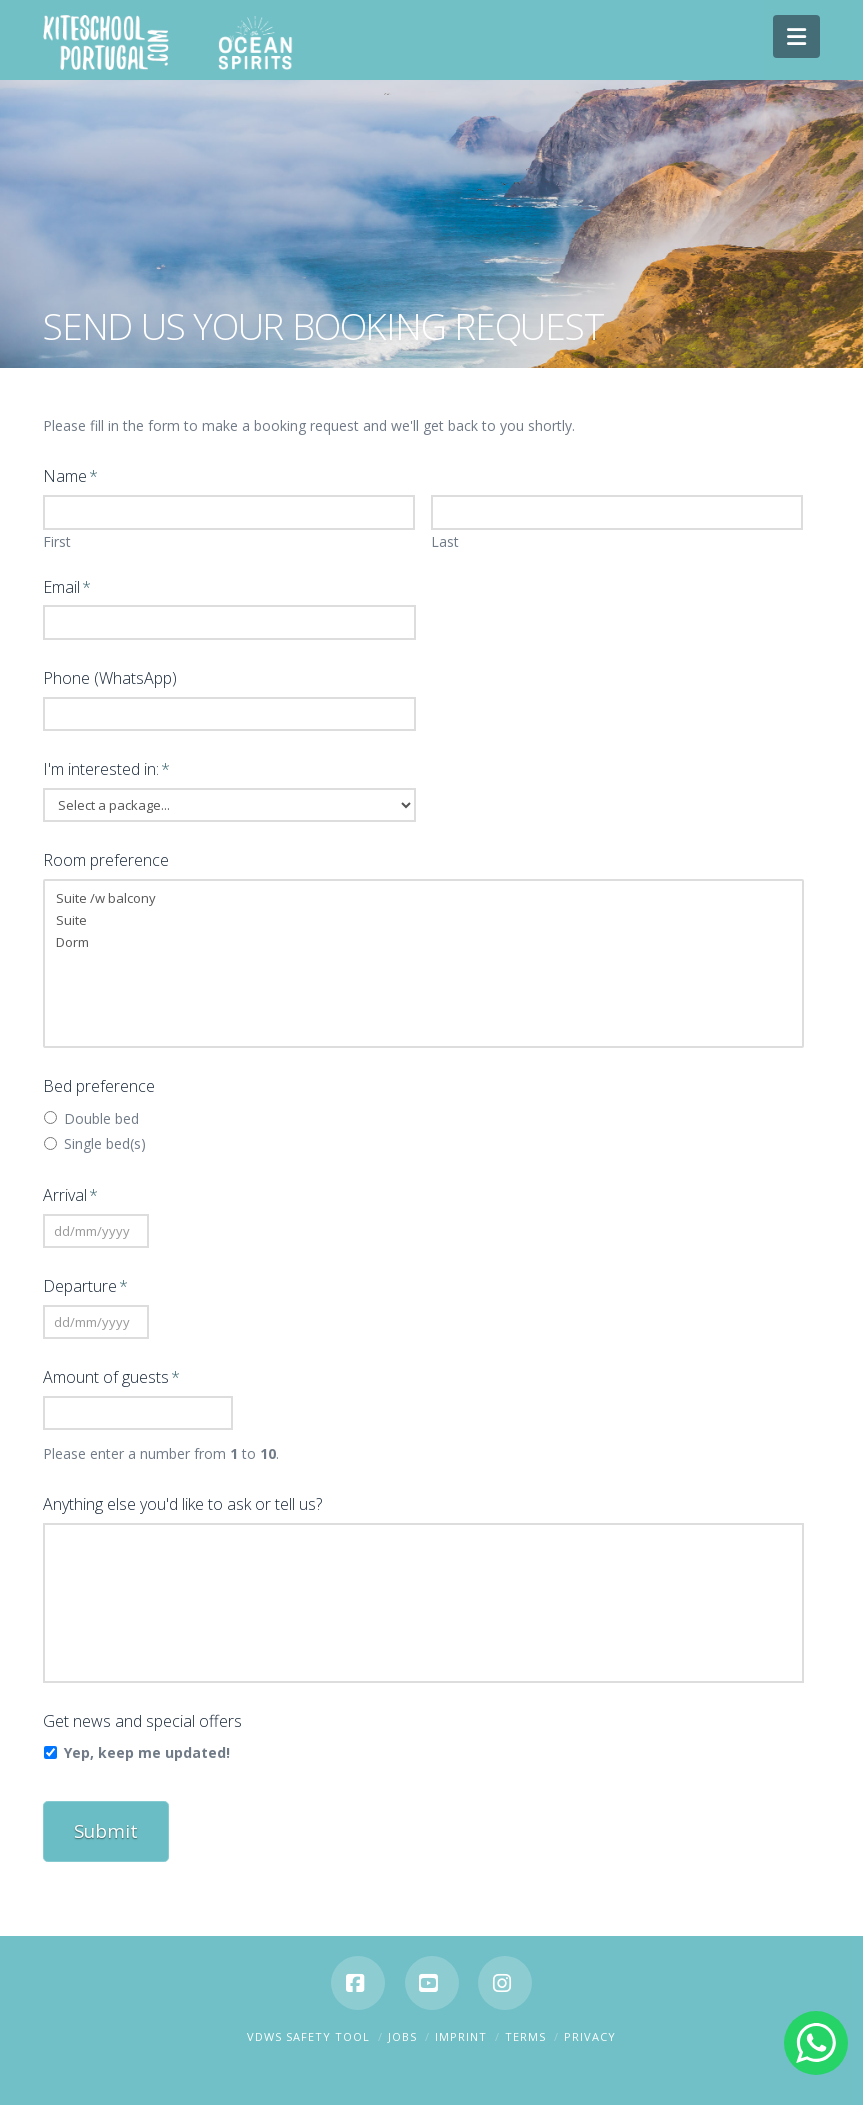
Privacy (590, 2027)
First (57, 542)
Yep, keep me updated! (147, 1752)
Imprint (461, 2027)
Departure (86, 1286)
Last (445, 542)
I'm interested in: (107, 769)
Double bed (101, 1118)
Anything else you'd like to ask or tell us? (182, 1504)
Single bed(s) (105, 1143)
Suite (424, 920)
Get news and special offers (142, 1721)
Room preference (106, 860)
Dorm (424, 942)
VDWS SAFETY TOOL (308, 2027)
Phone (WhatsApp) (110, 678)
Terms (525, 2027)
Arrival (71, 1195)
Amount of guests (112, 1377)
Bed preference (99, 1086)
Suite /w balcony (424, 898)
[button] (796, 36)
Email (67, 587)
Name (71, 476)
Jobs (402, 2027)
